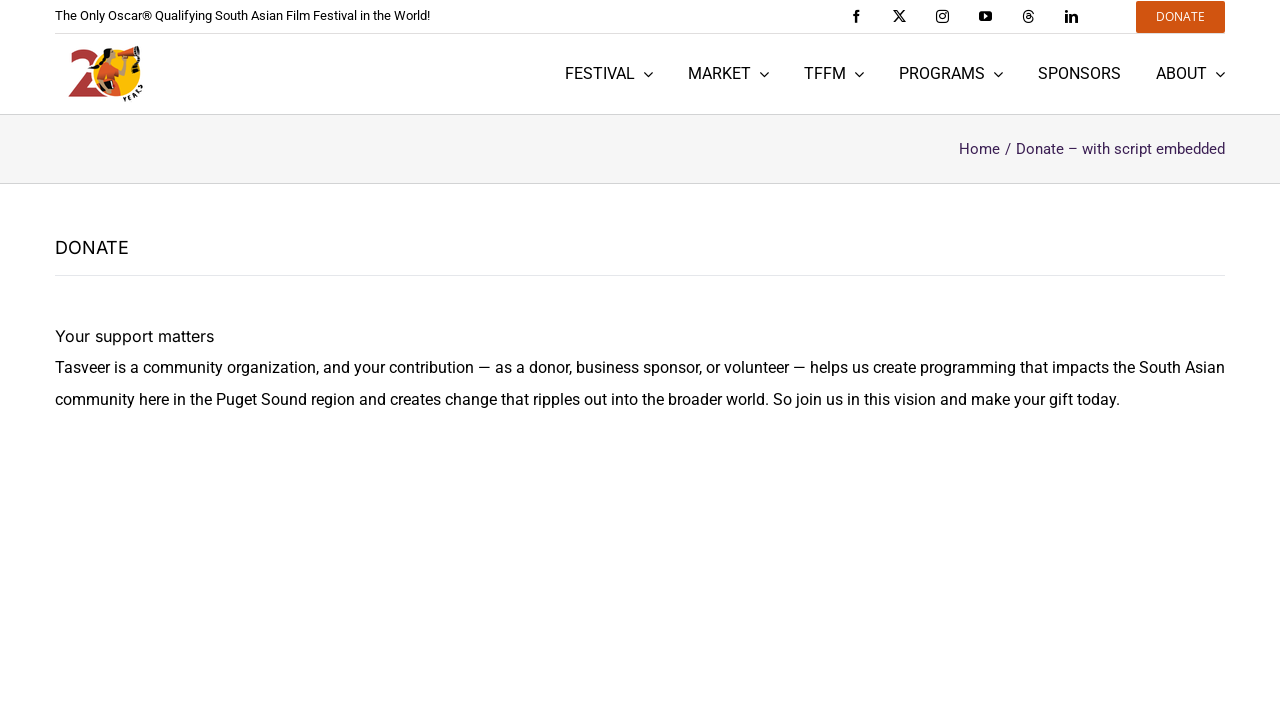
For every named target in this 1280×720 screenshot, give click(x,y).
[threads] (1028, 16)
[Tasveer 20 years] (105, 74)
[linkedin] (1071, 16)
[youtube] (985, 16)
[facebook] (856, 16)
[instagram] (942, 16)
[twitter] (899, 16)
